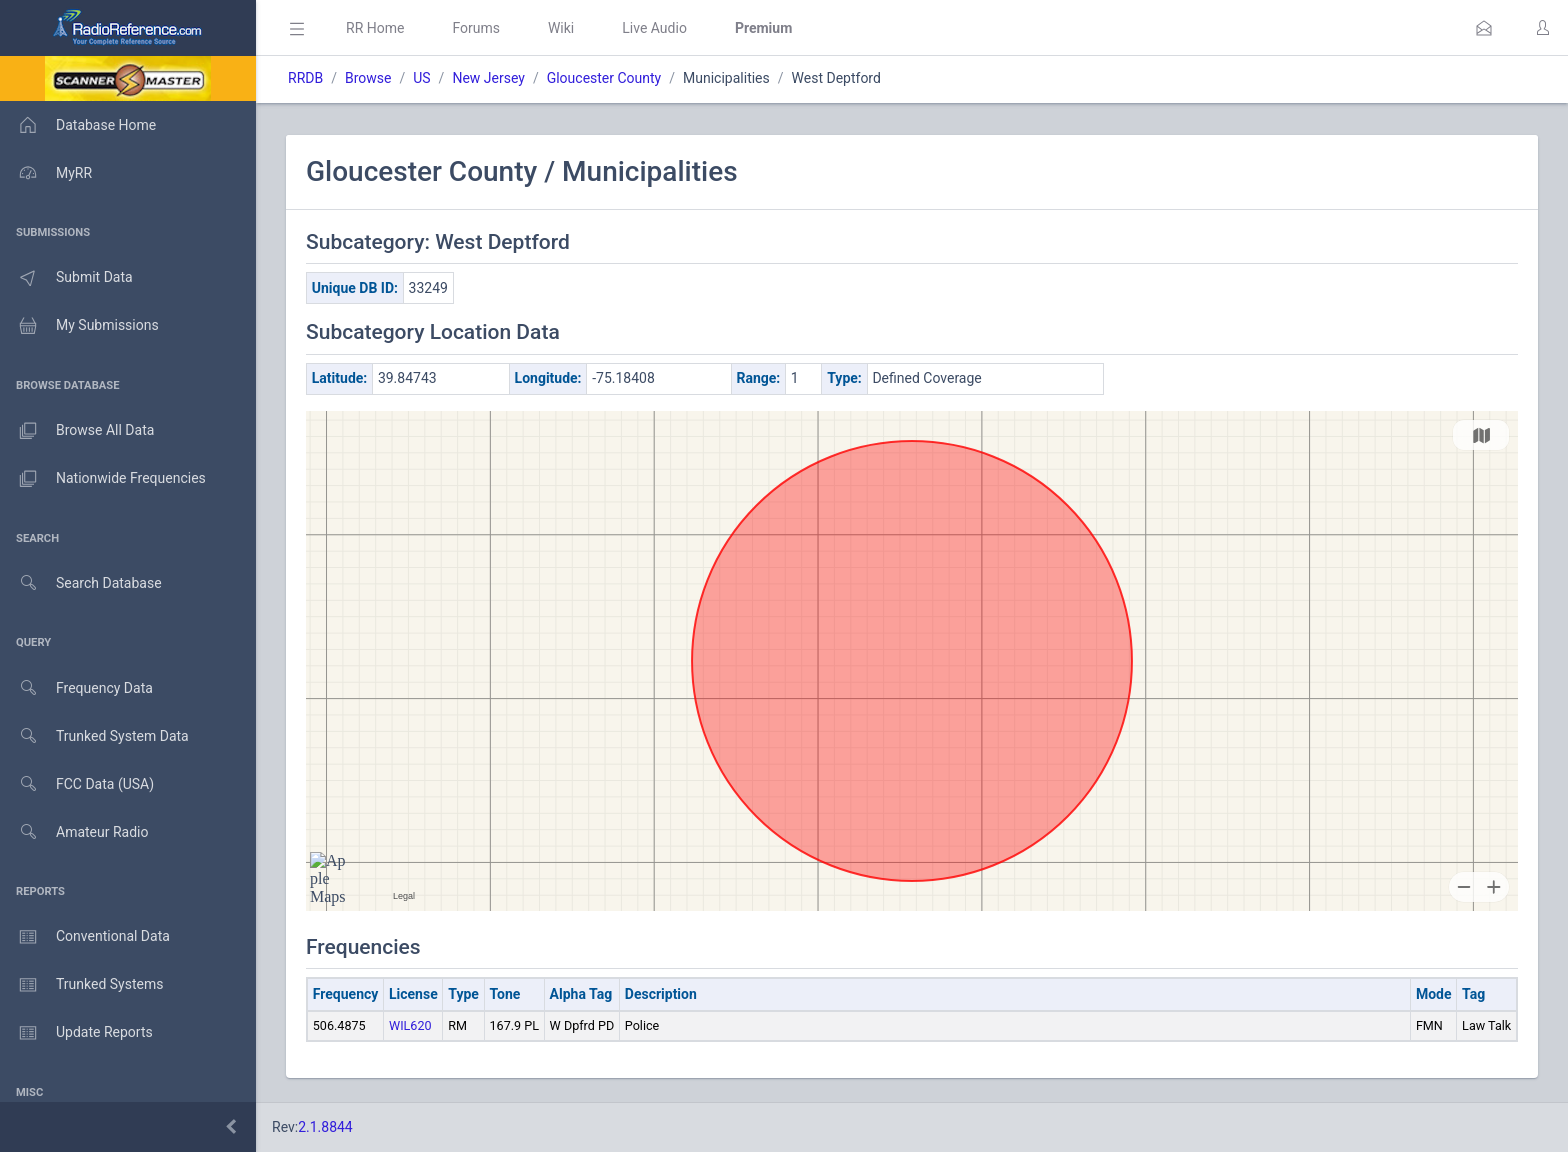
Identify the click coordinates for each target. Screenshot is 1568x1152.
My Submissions (79, 326)
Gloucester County (604, 78)
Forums (476, 28)
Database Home (78, 125)
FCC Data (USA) (77, 784)
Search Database (81, 583)
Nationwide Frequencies (103, 479)
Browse (368, 78)
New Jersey (488, 78)
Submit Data (66, 278)
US (421, 78)
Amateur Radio (74, 832)
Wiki (561, 28)
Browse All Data (77, 431)
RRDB (305, 78)
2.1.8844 (325, 1127)
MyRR (46, 173)
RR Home (375, 28)
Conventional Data (85, 937)
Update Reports (76, 1033)
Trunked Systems (81, 985)
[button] (1484, 28)
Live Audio (654, 28)
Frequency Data (76, 688)
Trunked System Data (94, 736)
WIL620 (410, 1025)
